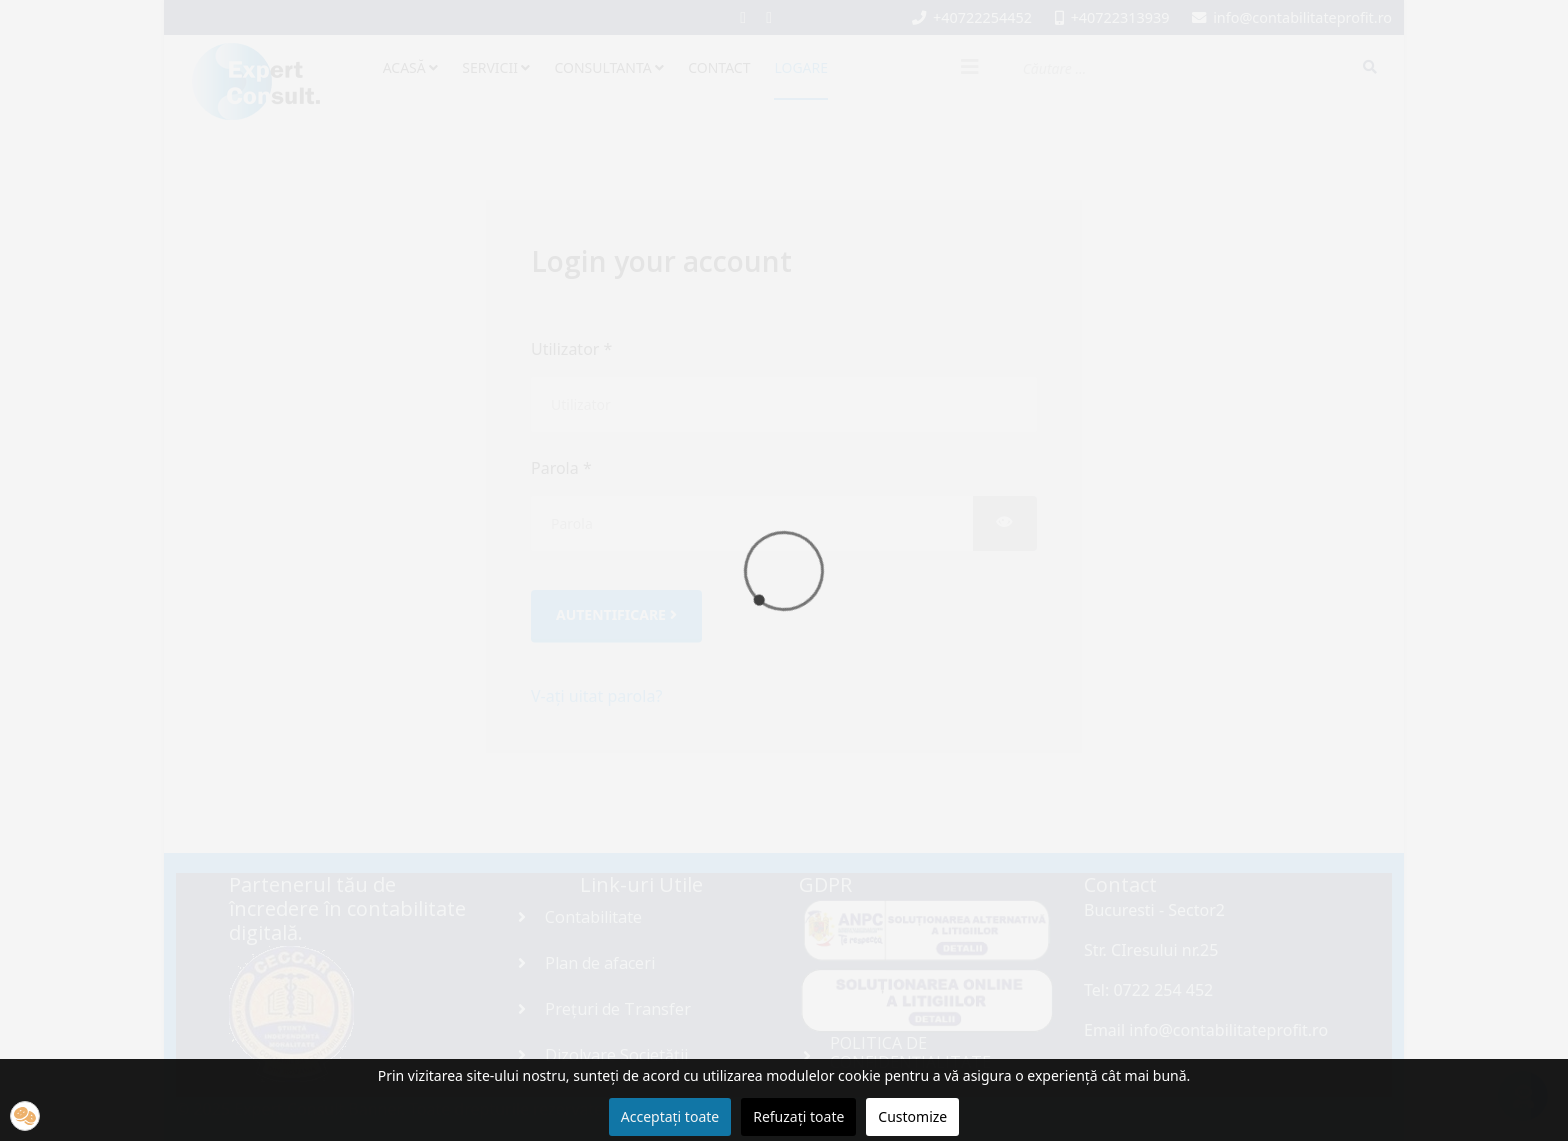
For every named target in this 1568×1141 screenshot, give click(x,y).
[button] (25, 1116)
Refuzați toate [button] (798, 1116)
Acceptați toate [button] (670, 1116)
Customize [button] (912, 1116)
